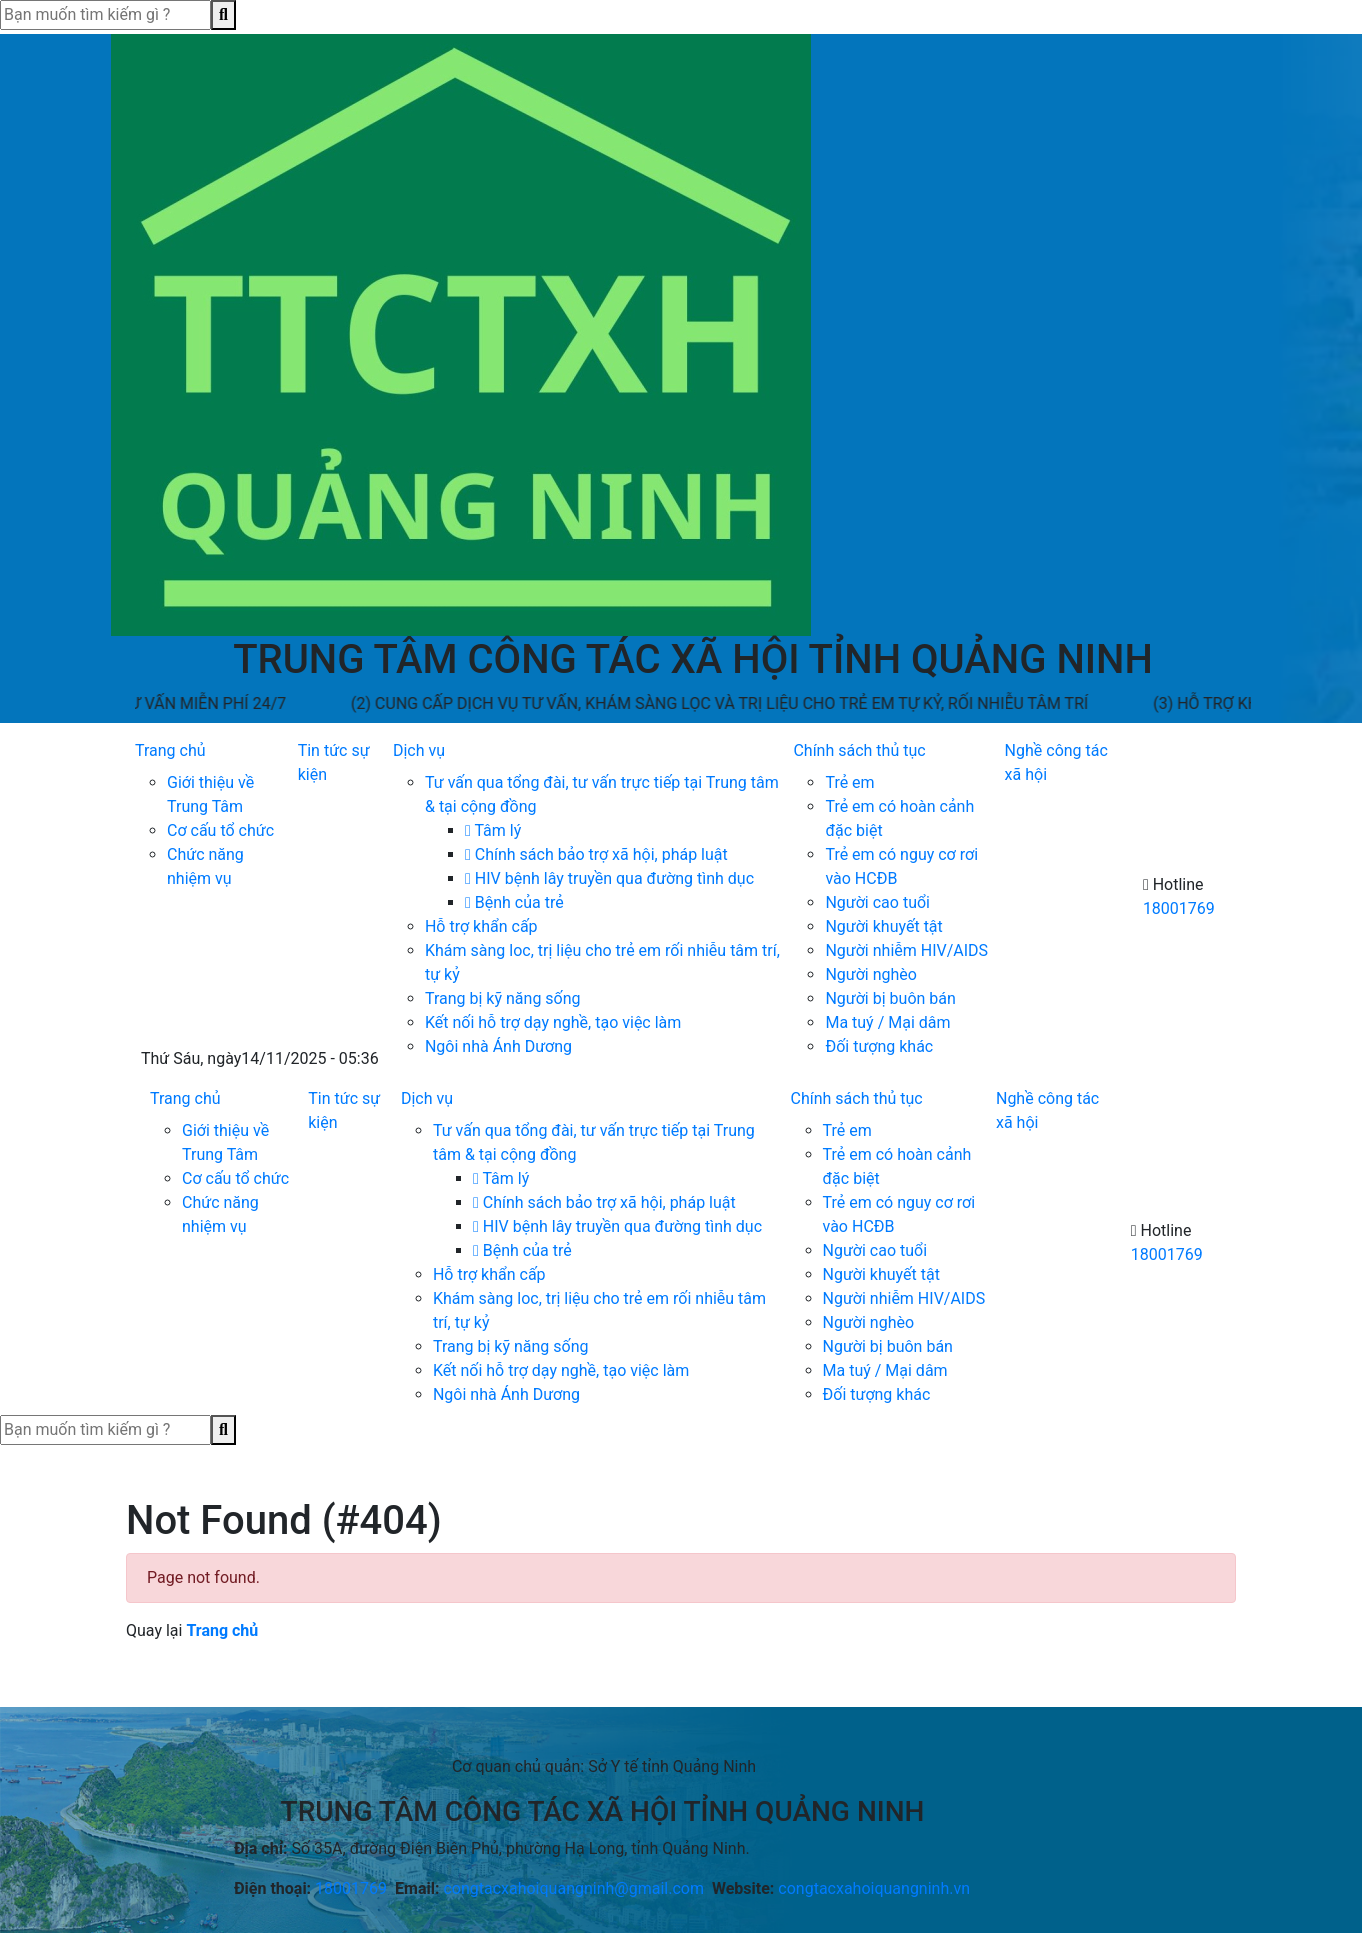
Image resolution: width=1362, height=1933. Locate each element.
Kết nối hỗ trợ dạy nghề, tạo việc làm (553, 1022)
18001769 (1179, 908)
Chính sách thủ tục (859, 750)
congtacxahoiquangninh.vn (874, 1888)
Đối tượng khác (879, 1046)
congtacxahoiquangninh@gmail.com (573, 1888)
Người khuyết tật (883, 926)
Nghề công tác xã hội (1056, 762)
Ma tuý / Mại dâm (887, 1022)
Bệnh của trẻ (514, 902)
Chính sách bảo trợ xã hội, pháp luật (596, 854)
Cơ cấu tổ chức (220, 830)
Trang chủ (170, 750)
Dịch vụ (419, 750)
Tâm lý (493, 830)
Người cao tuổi (877, 902)
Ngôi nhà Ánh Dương (498, 1046)
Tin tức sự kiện (334, 762)
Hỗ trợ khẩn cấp (481, 926)
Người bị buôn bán (890, 998)
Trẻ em (849, 782)
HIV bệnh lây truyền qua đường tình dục (609, 878)
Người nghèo (871, 974)
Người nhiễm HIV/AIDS (906, 950)
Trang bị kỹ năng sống (503, 998)
